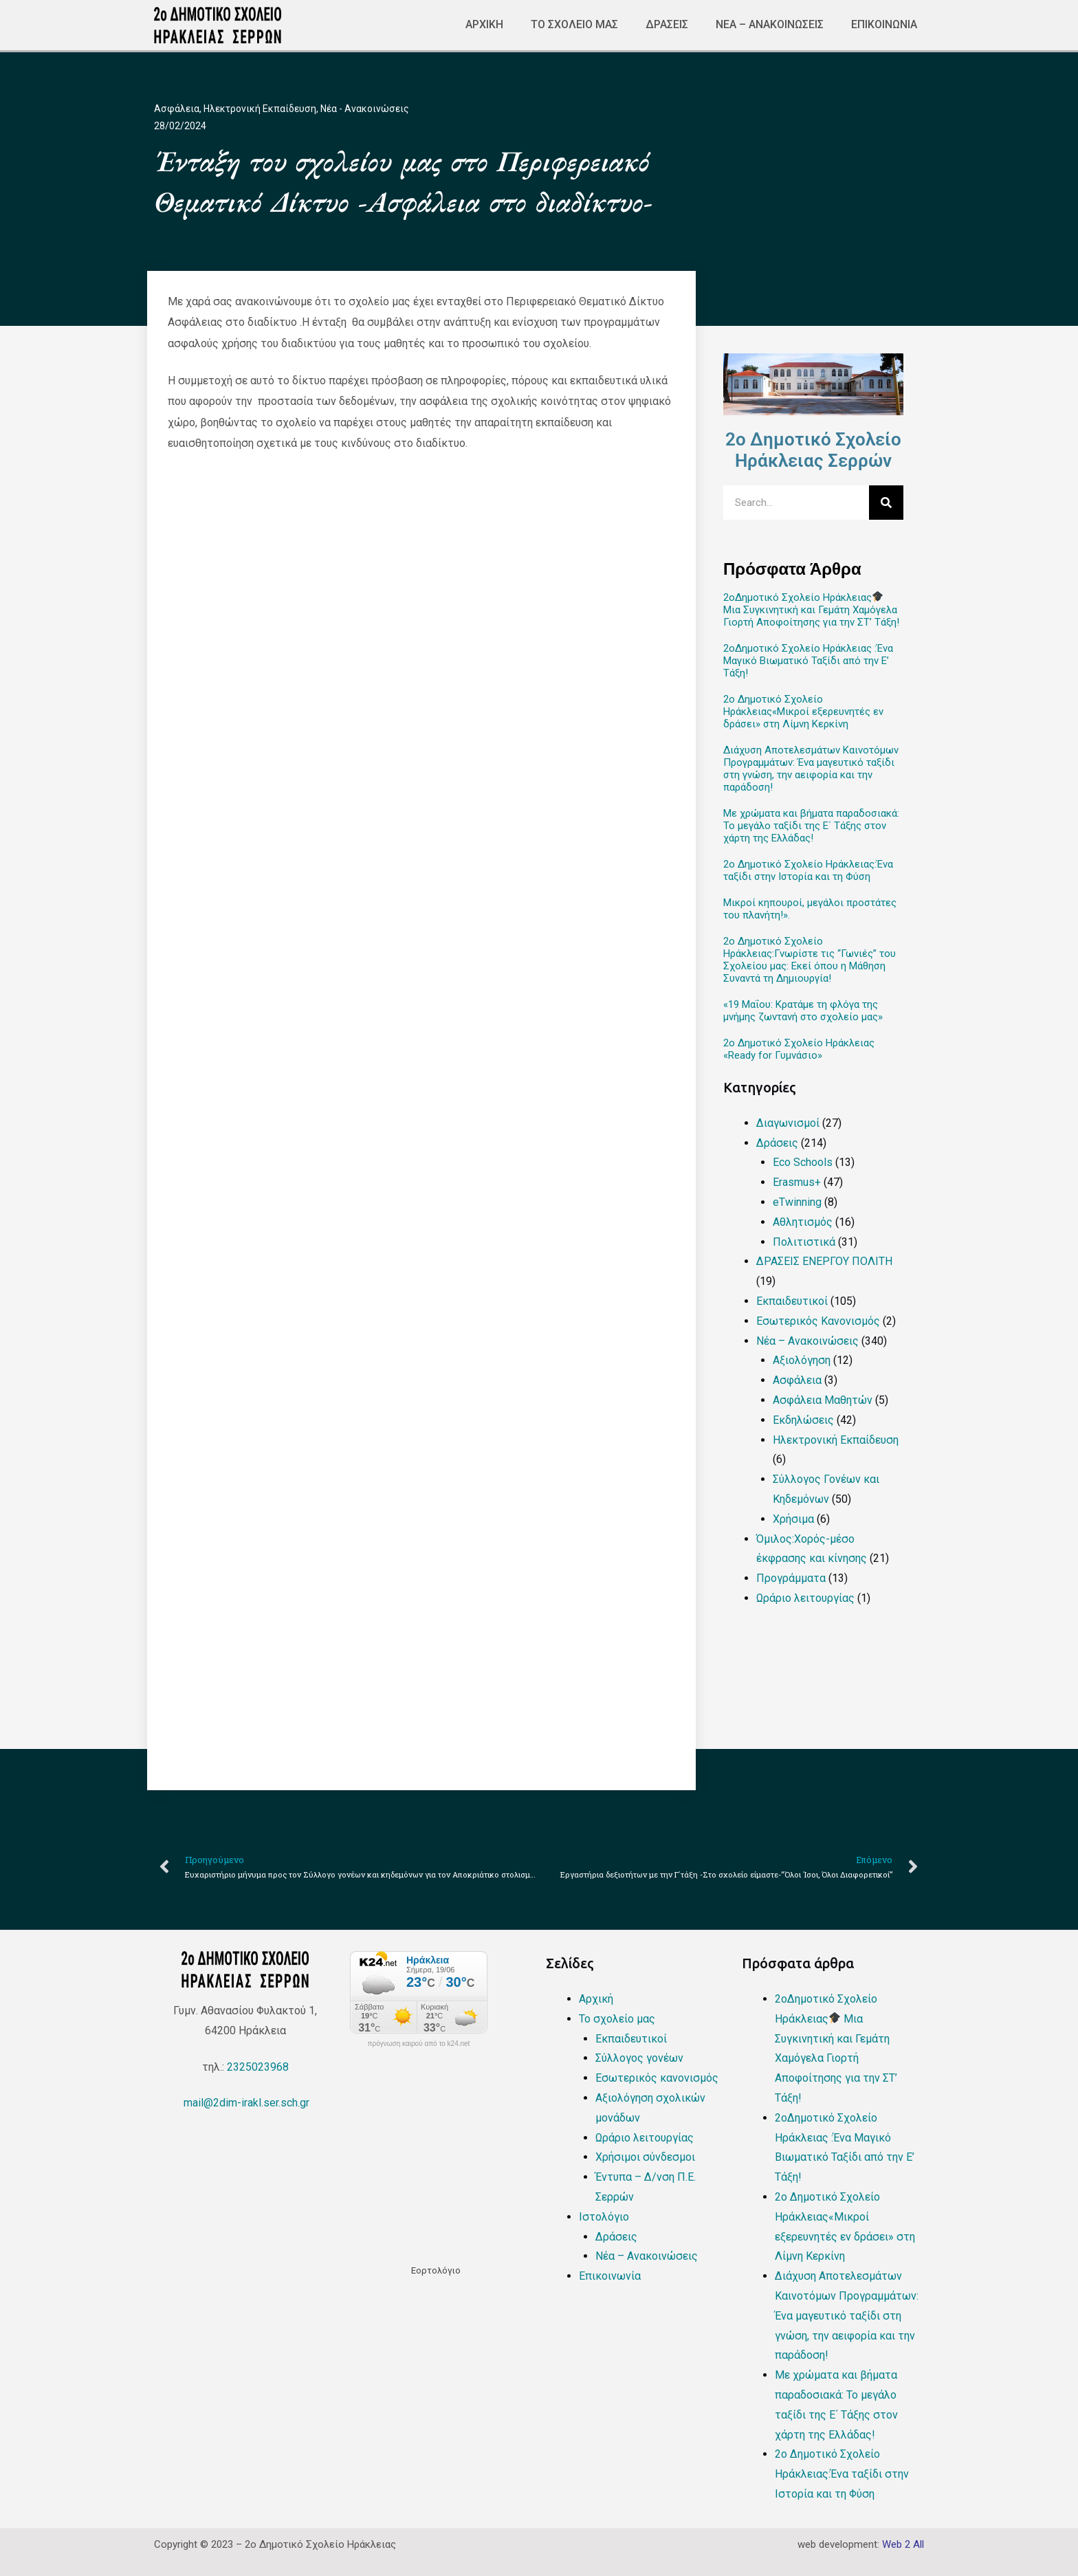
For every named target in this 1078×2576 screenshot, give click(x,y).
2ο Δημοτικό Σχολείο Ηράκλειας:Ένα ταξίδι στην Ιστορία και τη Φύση (808, 870)
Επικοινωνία (884, 24)
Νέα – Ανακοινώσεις (770, 24)
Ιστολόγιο (604, 2216)
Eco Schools (803, 1162)
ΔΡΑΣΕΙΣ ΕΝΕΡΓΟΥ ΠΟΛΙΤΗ (824, 1261)
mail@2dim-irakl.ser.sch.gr (245, 2102)
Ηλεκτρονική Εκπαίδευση (260, 108)
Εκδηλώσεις (803, 1420)
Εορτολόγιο (436, 2270)
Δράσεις (667, 24)
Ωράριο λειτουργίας (805, 1598)
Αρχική (484, 24)
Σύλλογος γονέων (639, 2058)
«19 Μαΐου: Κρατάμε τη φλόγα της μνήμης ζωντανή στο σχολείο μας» (803, 1010)
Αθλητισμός (803, 1222)
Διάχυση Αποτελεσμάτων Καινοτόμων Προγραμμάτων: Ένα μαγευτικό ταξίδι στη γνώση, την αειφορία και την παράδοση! (811, 768)
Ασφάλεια (176, 108)
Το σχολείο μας (574, 24)
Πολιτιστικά (804, 1241)
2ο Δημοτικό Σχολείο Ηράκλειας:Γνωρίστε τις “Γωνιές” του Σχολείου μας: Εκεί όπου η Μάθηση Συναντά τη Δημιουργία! (809, 959)
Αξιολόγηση (801, 1360)
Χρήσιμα (793, 1519)
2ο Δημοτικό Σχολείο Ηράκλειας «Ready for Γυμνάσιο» (798, 1049)
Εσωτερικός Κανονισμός (818, 1321)
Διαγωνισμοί (788, 1123)
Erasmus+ (797, 1182)
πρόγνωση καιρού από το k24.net (419, 2043)
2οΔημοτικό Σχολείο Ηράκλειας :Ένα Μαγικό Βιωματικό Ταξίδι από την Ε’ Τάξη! (808, 660)
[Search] (886, 502)
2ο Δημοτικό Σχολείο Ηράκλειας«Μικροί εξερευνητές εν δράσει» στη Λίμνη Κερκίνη (803, 711)
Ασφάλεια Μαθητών (822, 1400)
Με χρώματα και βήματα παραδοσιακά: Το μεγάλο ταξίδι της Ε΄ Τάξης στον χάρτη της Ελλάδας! (811, 825)
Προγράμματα (791, 1578)
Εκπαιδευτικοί (792, 1301)
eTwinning (797, 1202)
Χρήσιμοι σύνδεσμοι (645, 2157)
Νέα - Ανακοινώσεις (364, 108)
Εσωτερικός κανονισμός (656, 2077)
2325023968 (258, 2066)
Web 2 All (903, 2544)
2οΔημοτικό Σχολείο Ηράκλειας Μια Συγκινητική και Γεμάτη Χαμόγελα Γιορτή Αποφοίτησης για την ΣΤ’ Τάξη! (811, 609)
